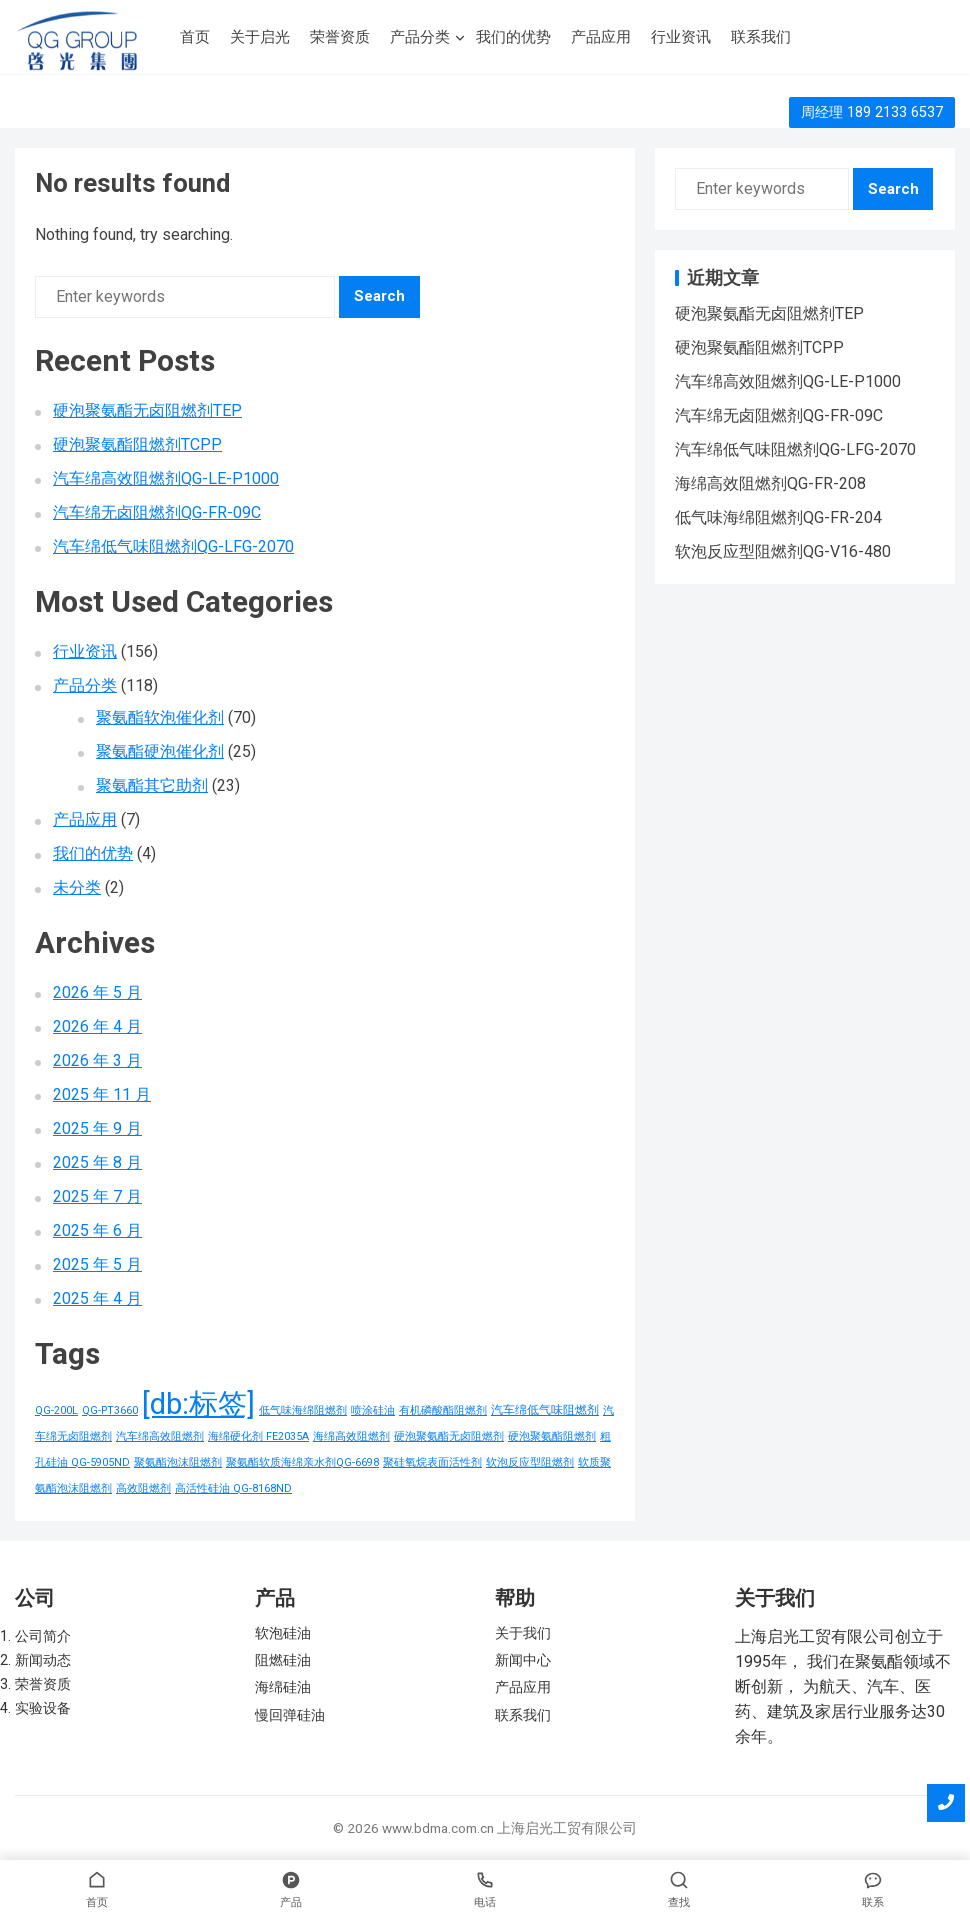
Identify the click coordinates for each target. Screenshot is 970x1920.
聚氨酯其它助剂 (152, 785)
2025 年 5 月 (97, 1264)
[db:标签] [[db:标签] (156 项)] (198, 1404)
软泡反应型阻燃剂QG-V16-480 (783, 551)
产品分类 (420, 37)
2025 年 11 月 (102, 1094)
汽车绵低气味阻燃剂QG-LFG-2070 (173, 546)
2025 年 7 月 (97, 1196)
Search (379, 296)
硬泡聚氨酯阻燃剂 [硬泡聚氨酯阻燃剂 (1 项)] (552, 1436)
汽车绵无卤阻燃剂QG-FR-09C (157, 512)
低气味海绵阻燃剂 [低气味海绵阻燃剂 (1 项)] (303, 1410)
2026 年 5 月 (97, 992)
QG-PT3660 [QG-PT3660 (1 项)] (110, 1410)
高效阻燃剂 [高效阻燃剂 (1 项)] (143, 1488)
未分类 (77, 887)
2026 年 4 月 (97, 1026)
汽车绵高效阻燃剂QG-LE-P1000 (166, 478)
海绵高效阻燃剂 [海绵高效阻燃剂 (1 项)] (351, 1436)
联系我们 (761, 37)
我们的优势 (513, 37)
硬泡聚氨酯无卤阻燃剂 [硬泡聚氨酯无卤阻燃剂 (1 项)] (449, 1436)
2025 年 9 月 (97, 1128)
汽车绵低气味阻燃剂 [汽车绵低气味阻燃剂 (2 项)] (545, 1409)
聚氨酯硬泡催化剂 (160, 751)
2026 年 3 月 (97, 1060)
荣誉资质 (340, 37)
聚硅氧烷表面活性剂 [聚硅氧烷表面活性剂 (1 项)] (432, 1462)
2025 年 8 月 (97, 1162)
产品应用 (601, 37)
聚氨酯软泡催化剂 (160, 717)
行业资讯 (681, 37)
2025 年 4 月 (97, 1298)
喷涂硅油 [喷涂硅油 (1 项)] (373, 1410)
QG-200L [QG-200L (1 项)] (56, 1410)
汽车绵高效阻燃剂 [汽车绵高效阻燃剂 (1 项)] (160, 1436)
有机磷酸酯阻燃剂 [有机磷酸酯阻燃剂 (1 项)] (443, 1410)
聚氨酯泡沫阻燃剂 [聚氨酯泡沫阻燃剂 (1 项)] (178, 1462)
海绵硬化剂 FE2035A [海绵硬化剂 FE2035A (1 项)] (258, 1436)
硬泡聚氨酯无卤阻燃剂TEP (147, 410)
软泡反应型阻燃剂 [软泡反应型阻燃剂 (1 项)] (530, 1462)
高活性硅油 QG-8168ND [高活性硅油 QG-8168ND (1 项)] (233, 1488)
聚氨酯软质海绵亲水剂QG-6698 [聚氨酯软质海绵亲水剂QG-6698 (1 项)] (302, 1462)
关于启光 (260, 37)
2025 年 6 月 (97, 1230)
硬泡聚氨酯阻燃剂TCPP (137, 444)
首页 (195, 37)
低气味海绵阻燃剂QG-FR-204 (778, 517)
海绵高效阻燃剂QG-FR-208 (770, 483)
